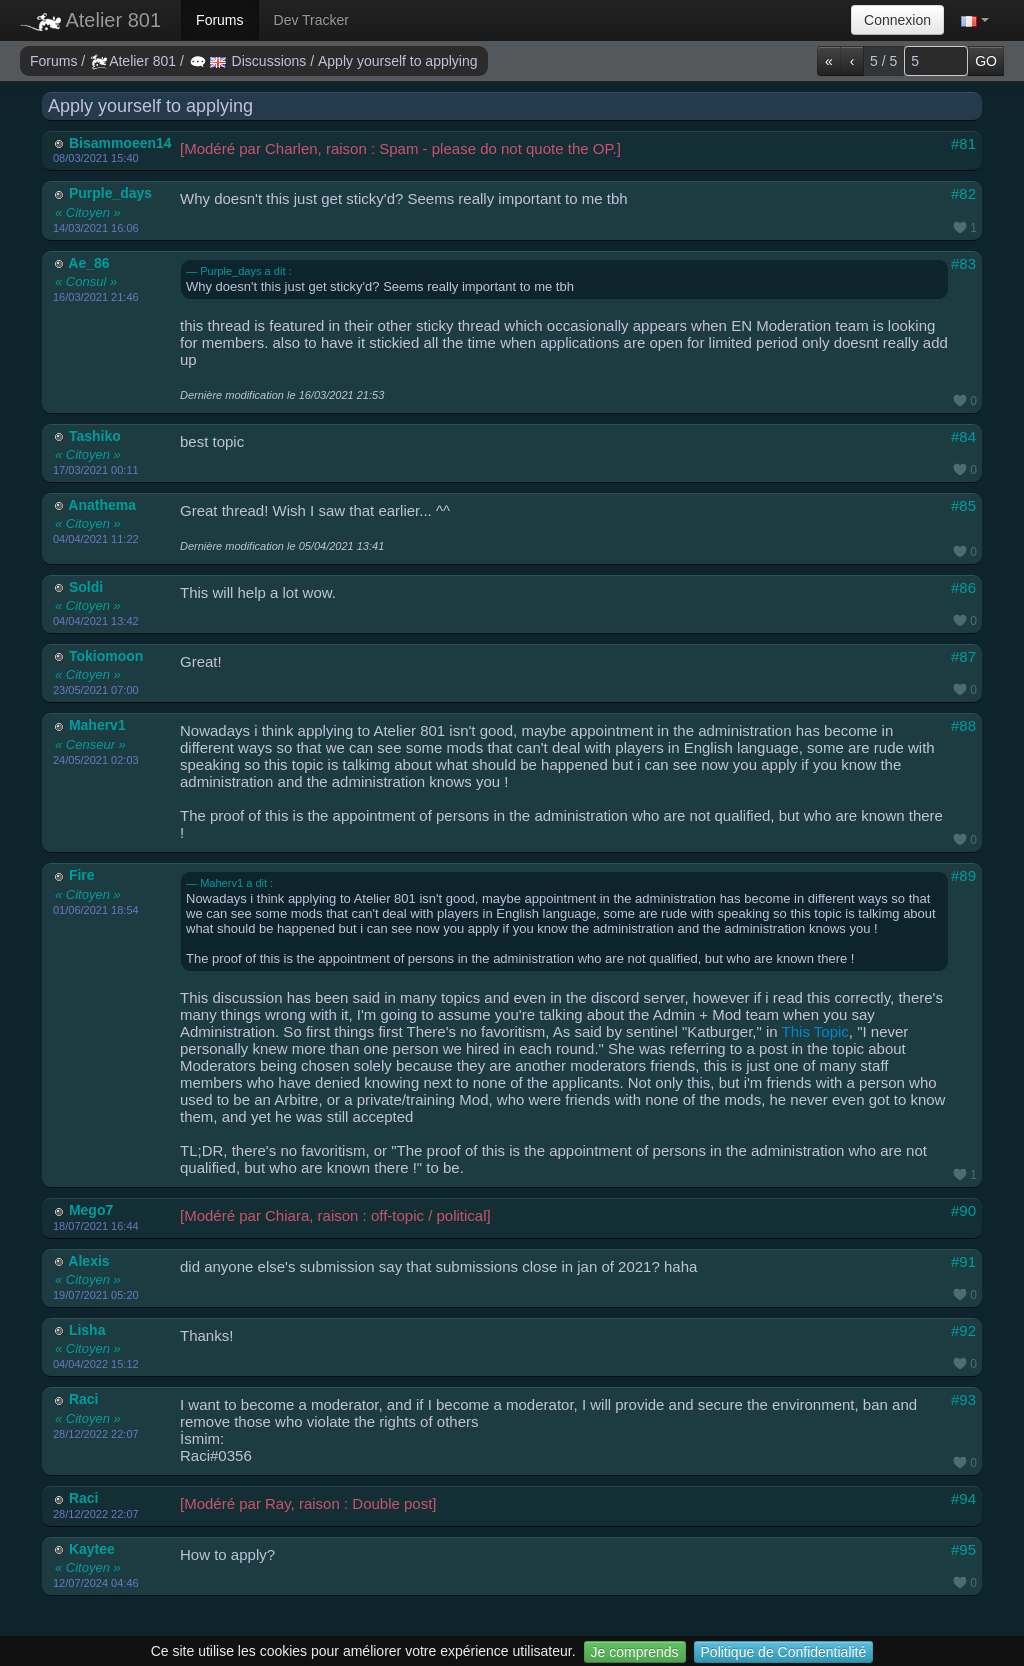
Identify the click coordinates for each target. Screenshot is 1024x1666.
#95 (963, 1549)
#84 (963, 436)
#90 (963, 1210)
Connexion (897, 20)
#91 (963, 1261)
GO (986, 61)
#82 (963, 193)
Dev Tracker (311, 20)
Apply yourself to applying (398, 61)
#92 (963, 1330)
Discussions (250, 61)
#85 (963, 505)
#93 (963, 1399)
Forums (219, 20)
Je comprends (635, 1652)
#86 (963, 587)
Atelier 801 (90, 20)
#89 (963, 875)
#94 (963, 1498)
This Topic (815, 1031)
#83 (963, 263)
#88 (963, 725)
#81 (963, 143)
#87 (963, 656)
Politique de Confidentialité (784, 1652)
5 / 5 (883, 61)
